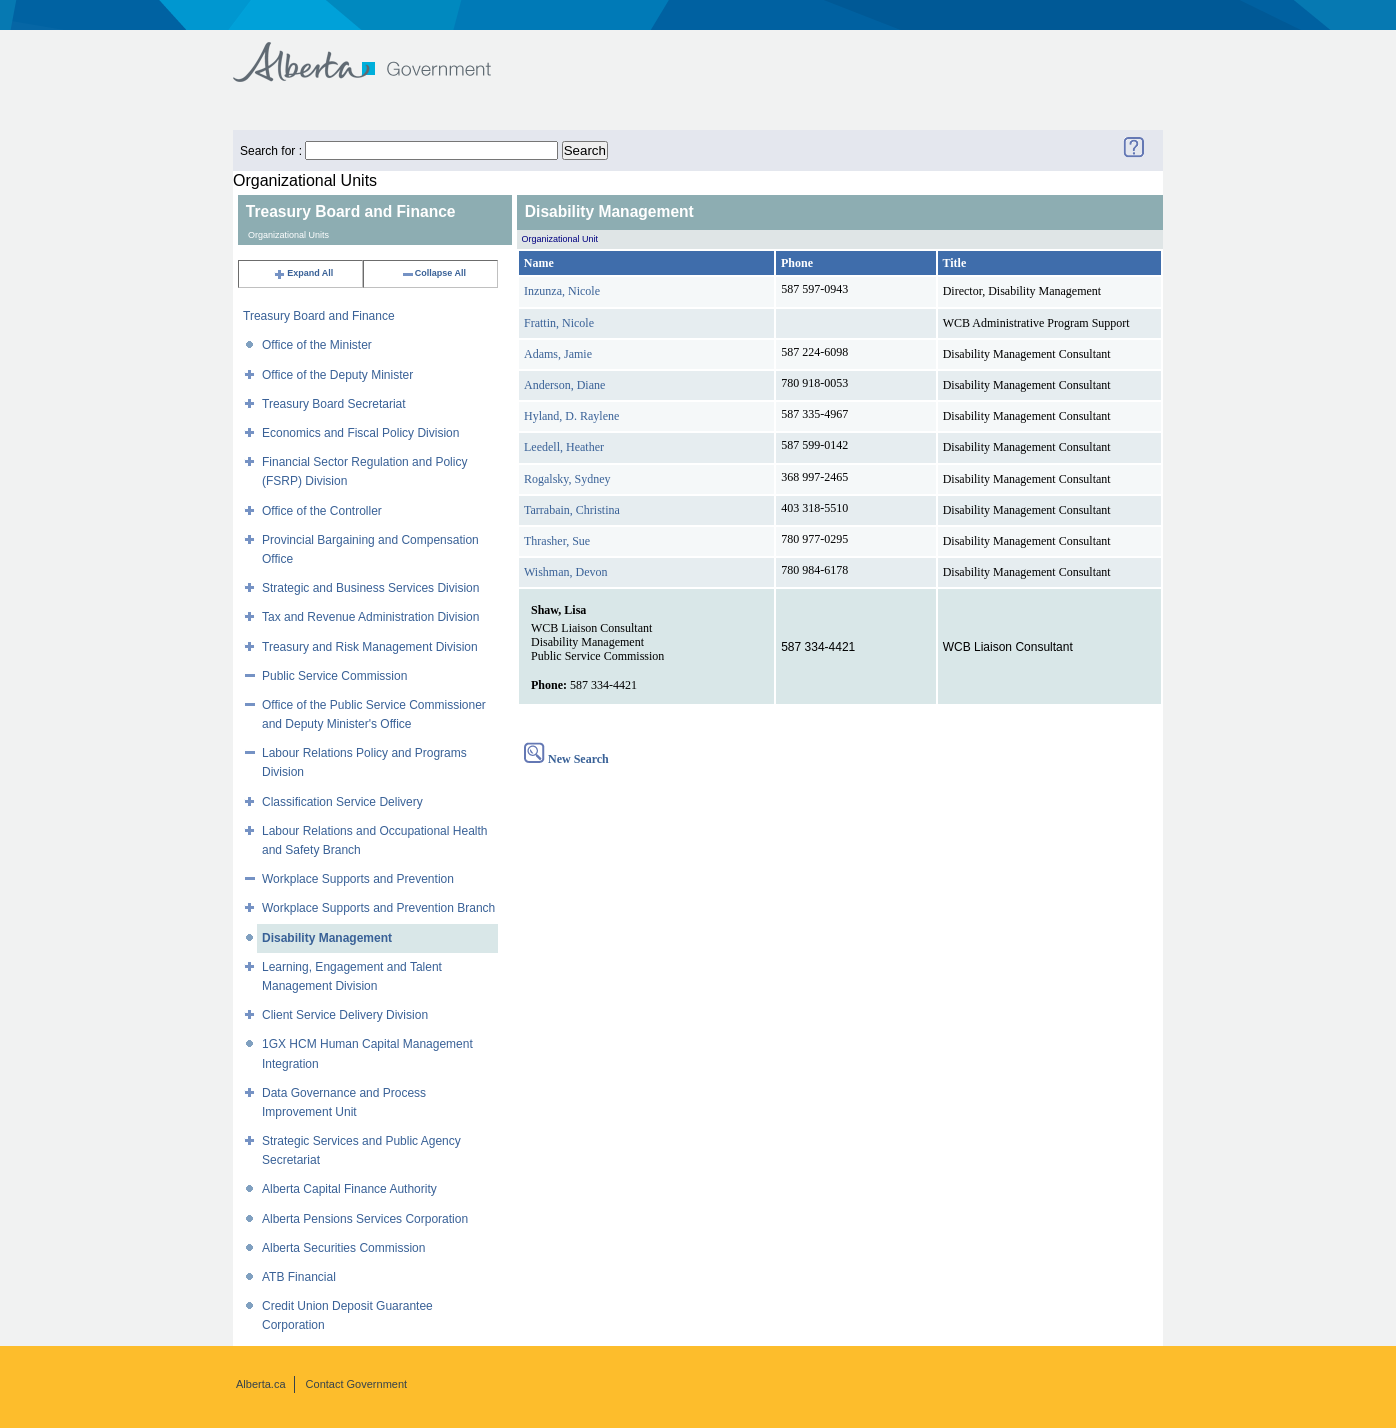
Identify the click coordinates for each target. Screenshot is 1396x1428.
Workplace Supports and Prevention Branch (378, 908)
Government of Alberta (378, 52)
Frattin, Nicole (559, 323)
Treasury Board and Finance (319, 316)
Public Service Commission (334, 676)
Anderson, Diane (564, 385)
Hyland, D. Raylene (571, 416)
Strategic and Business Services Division (370, 588)
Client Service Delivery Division (345, 1015)
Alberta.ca (261, 1384)
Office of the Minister (317, 345)
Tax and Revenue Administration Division (370, 617)
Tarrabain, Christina (572, 510)
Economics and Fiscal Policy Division (360, 433)
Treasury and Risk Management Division (370, 647)
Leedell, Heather (564, 447)
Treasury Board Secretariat (334, 404)
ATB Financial (299, 1277)
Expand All (303, 273)
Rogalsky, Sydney (567, 479)
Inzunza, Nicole (562, 291)
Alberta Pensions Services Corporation (365, 1219)
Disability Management (327, 938)
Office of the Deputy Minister (337, 375)
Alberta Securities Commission (343, 1248)
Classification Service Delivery (342, 802)
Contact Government (357, 1384)
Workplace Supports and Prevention (358, 879)
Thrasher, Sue (557, 541)
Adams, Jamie (558, 354)
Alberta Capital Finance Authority (349, 1189)
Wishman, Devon (566, 572)
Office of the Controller (322, 511)
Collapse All (433, 273)
